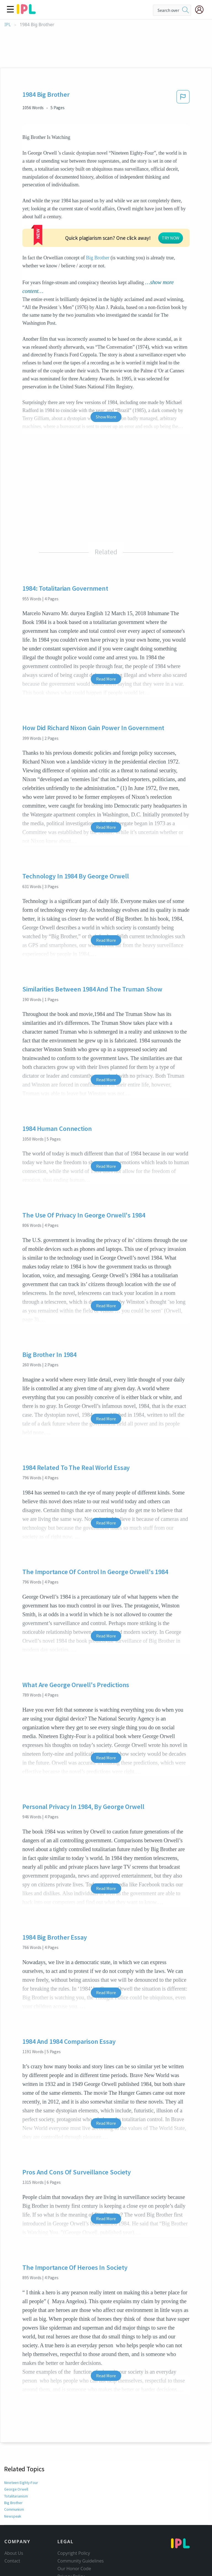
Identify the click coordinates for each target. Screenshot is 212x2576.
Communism (14, 2468)
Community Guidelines (80, 2519)
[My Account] (201, 9)
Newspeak (12, 2474)
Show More (106, 375)
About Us (13, 2512)
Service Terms (71, 2543)
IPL (7, 24)
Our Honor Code (74, 2527)
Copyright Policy (73, 2512)
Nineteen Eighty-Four (21, 2441)
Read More (106, 637)
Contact (12, 2519)
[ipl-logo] (26, 12)
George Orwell (15, 2447)
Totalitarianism (16, 2454)
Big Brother (138, 216)
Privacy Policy (71, 2535)
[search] (185, 10)
